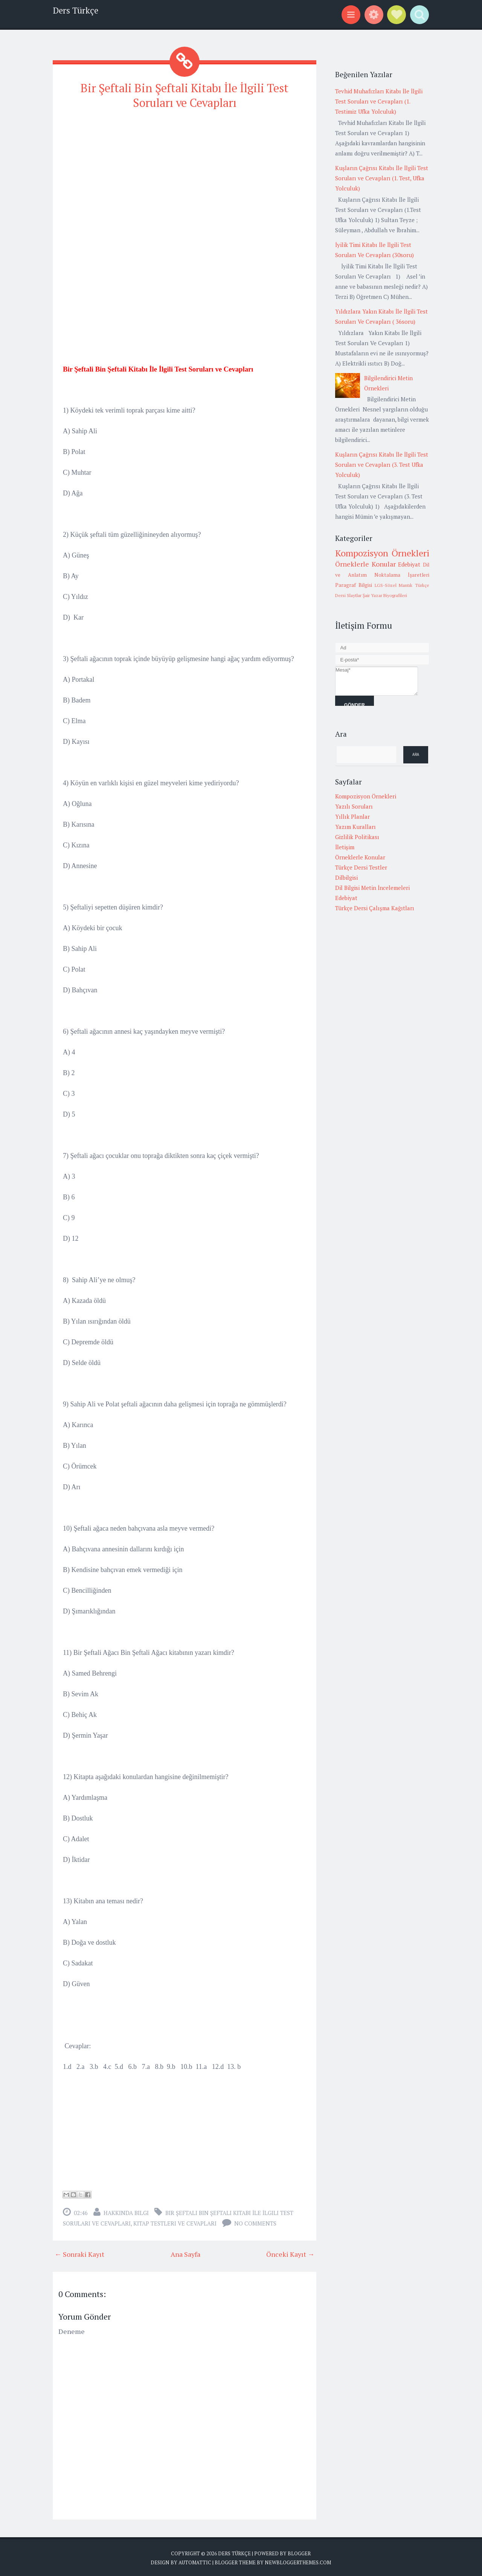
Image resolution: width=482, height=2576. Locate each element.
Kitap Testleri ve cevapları (175, 2222)
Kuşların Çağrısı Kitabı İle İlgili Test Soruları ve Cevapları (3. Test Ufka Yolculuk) (381, 464)
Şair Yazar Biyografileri (385, 595)
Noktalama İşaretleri (401, 574)
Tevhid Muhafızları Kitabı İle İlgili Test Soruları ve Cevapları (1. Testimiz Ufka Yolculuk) (379, 101)
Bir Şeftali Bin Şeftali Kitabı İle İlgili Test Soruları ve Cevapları (184, 95)
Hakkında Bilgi (126, 2211)
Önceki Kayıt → (290, 2253)
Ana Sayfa (185, 2253)
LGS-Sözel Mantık (394, 585)
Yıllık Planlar (352, 816)
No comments (255, 2222)
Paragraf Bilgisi (353, 585)
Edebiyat (409, 564)
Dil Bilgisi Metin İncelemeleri (372, 887)
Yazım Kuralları (355, 826)
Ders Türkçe (75, 10)
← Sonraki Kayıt (79, 2253)
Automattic (194, 2561)
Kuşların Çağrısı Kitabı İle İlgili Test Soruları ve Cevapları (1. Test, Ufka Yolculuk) (381, 178)
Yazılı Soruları (354, 806)
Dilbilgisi (346, 877)
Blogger (299, 2552)
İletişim (344, 847)
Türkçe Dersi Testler (361, 867)
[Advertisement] (184, 169)
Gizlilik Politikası (357, 837)
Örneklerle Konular (365, 563)
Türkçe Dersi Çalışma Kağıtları (374, 908)
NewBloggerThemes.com (298, 2561)
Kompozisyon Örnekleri (382, 553)
